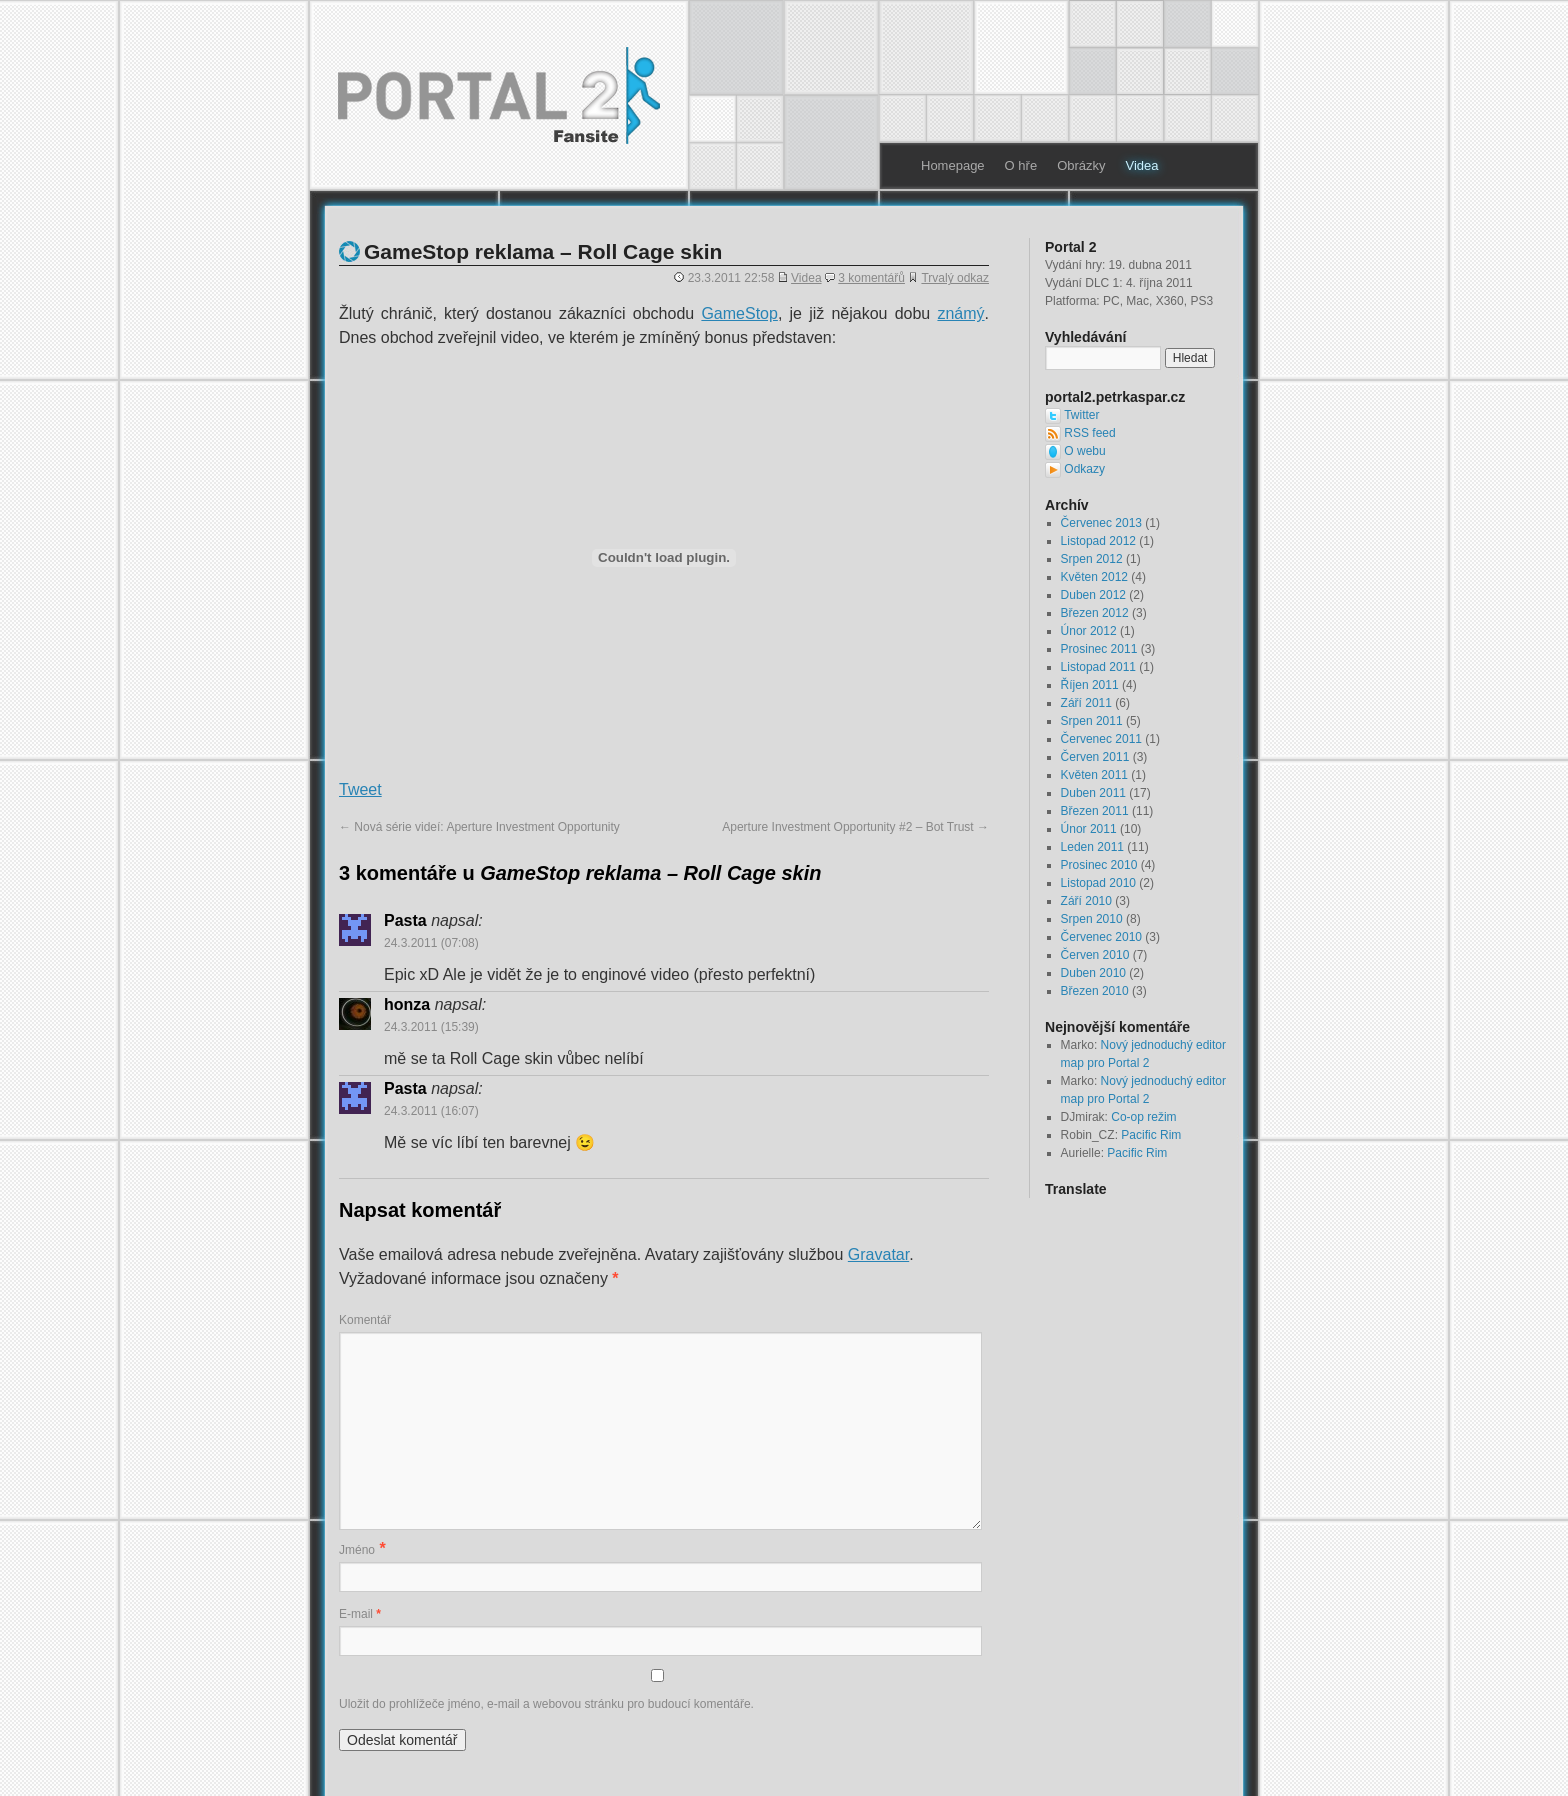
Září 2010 (1086, 901)
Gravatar (878, 1254)
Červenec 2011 (1101, 739)
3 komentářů (871, 278)
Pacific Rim (1151, 1135)
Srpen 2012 (1092, 559)
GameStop (739, 313)
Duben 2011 (1093, 793)
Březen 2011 (1095, 811)
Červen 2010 (1095, 955)
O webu (1084, 451)
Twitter (1081, 415)
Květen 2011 (1094, 775)
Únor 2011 (1089, 829)
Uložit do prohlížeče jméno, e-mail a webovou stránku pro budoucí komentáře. (546, 1704)
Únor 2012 (1089, 631)
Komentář (365, 1320)
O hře (1021, 165)
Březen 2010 (1095, 991)
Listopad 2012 (1098, 541)
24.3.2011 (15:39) (431, 1027)
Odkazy (1084, 469)
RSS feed (1089, 433)
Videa (1142, 165)
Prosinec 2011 (1099, 649)
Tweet (360, 789)
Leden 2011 (1092, 847)
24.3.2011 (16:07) (431, 1111)
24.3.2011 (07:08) (431, 943)
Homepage (953, 165)
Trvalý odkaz (955, 278)
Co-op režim (1143, 1117)
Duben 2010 (1093, 973)
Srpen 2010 (1092, 919)
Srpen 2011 (1092, 721)
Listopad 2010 (1098, 883)
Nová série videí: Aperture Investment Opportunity (479, 827)
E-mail (360, 1614)
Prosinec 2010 (1099, 865)
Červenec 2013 (1101, 523)
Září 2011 (1086, 703)
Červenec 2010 (1101, 937)
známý (960, 313)
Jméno (357, 1550)
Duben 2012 (1093, 595)
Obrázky (1081, 165)
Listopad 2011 (1098, 667)
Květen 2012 (1094, 577)
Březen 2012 (1095, 613)
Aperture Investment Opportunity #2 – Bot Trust (855, 827)
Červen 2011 (1095, 757)
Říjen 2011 (1090, 685)
